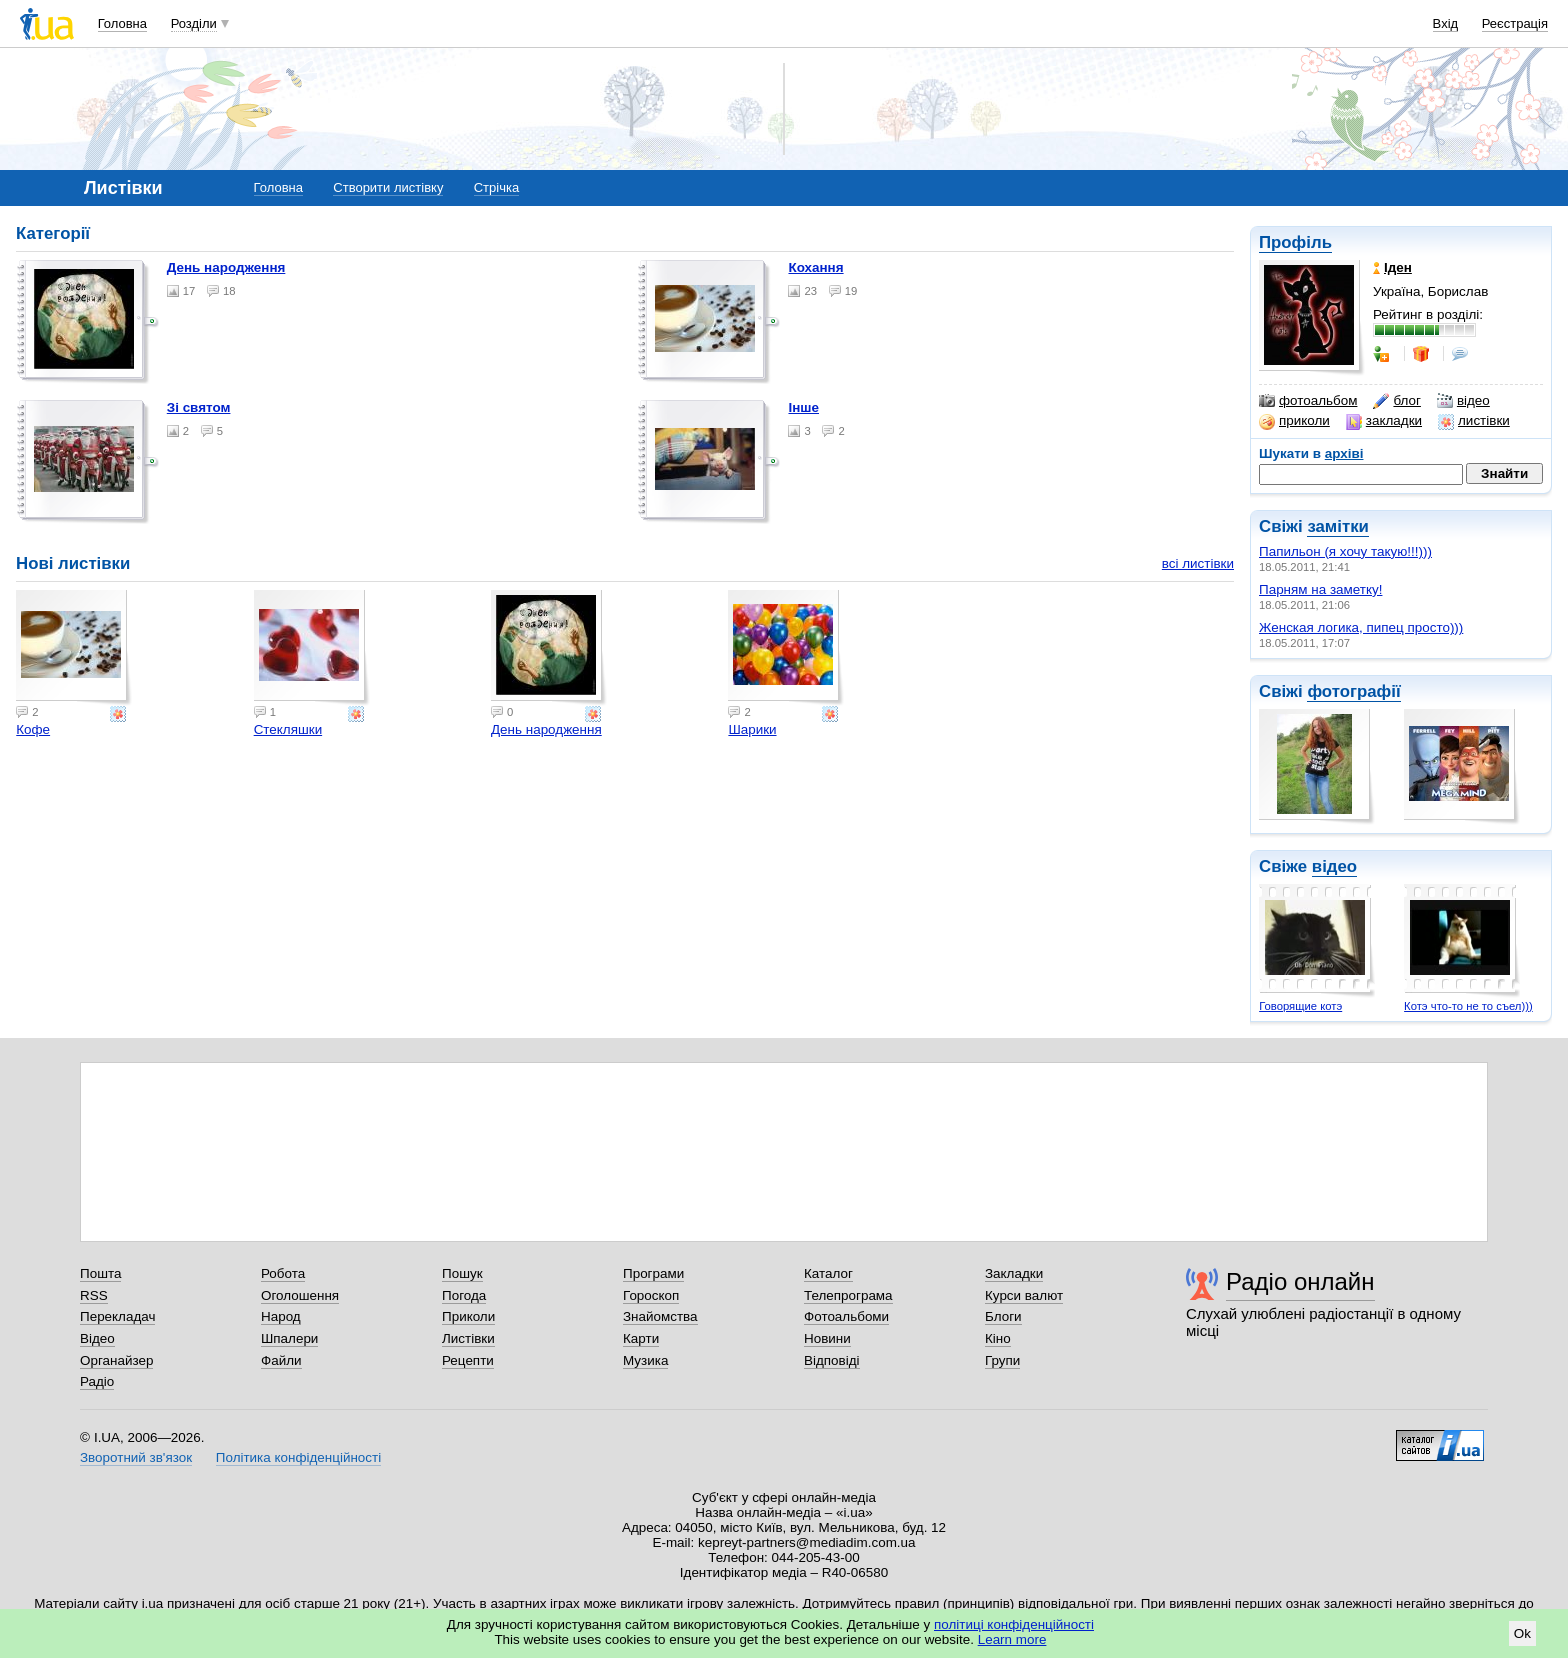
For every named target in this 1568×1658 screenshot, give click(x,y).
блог (1396, 401)
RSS (94, 1295)
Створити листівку (388, 187)
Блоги (1003, 1316)
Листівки (468, 1338)
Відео (97, 1338)
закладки (1384, 421)
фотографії (1353, 691)
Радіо (97, 1381)
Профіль (1295, 242)
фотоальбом (1308, 401)
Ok (1522, 1633)
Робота (283, 1273)
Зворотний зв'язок (136, 1457)
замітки (1338, 526)
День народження (226, 267)
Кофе (33, 729)
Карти (641, 1338)
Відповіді (832, 1360)
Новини (827, 1338)
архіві (1344, 453)
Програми (653, 1273)
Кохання (815, 267)
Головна (122, 23)
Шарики (752, 729)
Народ (281, 1316)
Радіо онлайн (1300, 1281)
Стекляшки (288, 729)
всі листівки (1198, 563)
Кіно (998, 1338)
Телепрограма (848, 1295)
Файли (281, 1360)
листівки (1474, 421)
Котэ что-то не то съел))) (1468, 1006)
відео (1463, 401)
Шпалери (289, 1338)
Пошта (100, 1273)
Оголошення (300, 1295)
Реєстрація (1515, 23)
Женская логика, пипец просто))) (1361, 627)
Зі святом (199, 407)
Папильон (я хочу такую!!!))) (1345, 551)
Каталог (828, 1273)
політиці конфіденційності (1014, 1624)
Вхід (1446, 23)
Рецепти (468, 1360)
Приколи (468, 1316)
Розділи (194, 23)
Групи (1002, 1360)
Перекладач (117, 1316)
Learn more (1012, 1639)
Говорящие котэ (1300, 1006)
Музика (645, 1360)
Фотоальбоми (846, 1316)
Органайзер (116, 1360)
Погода (464, 1295)
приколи (1294, 421)
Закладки (1014, 1273)
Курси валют (1024, 1295)
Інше (803, 407)
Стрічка (496, 187)
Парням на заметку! (1320, 589)
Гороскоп (651, 1295)
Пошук (462, 1273)
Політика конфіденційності (298, 1457)
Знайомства (660, 1316)
